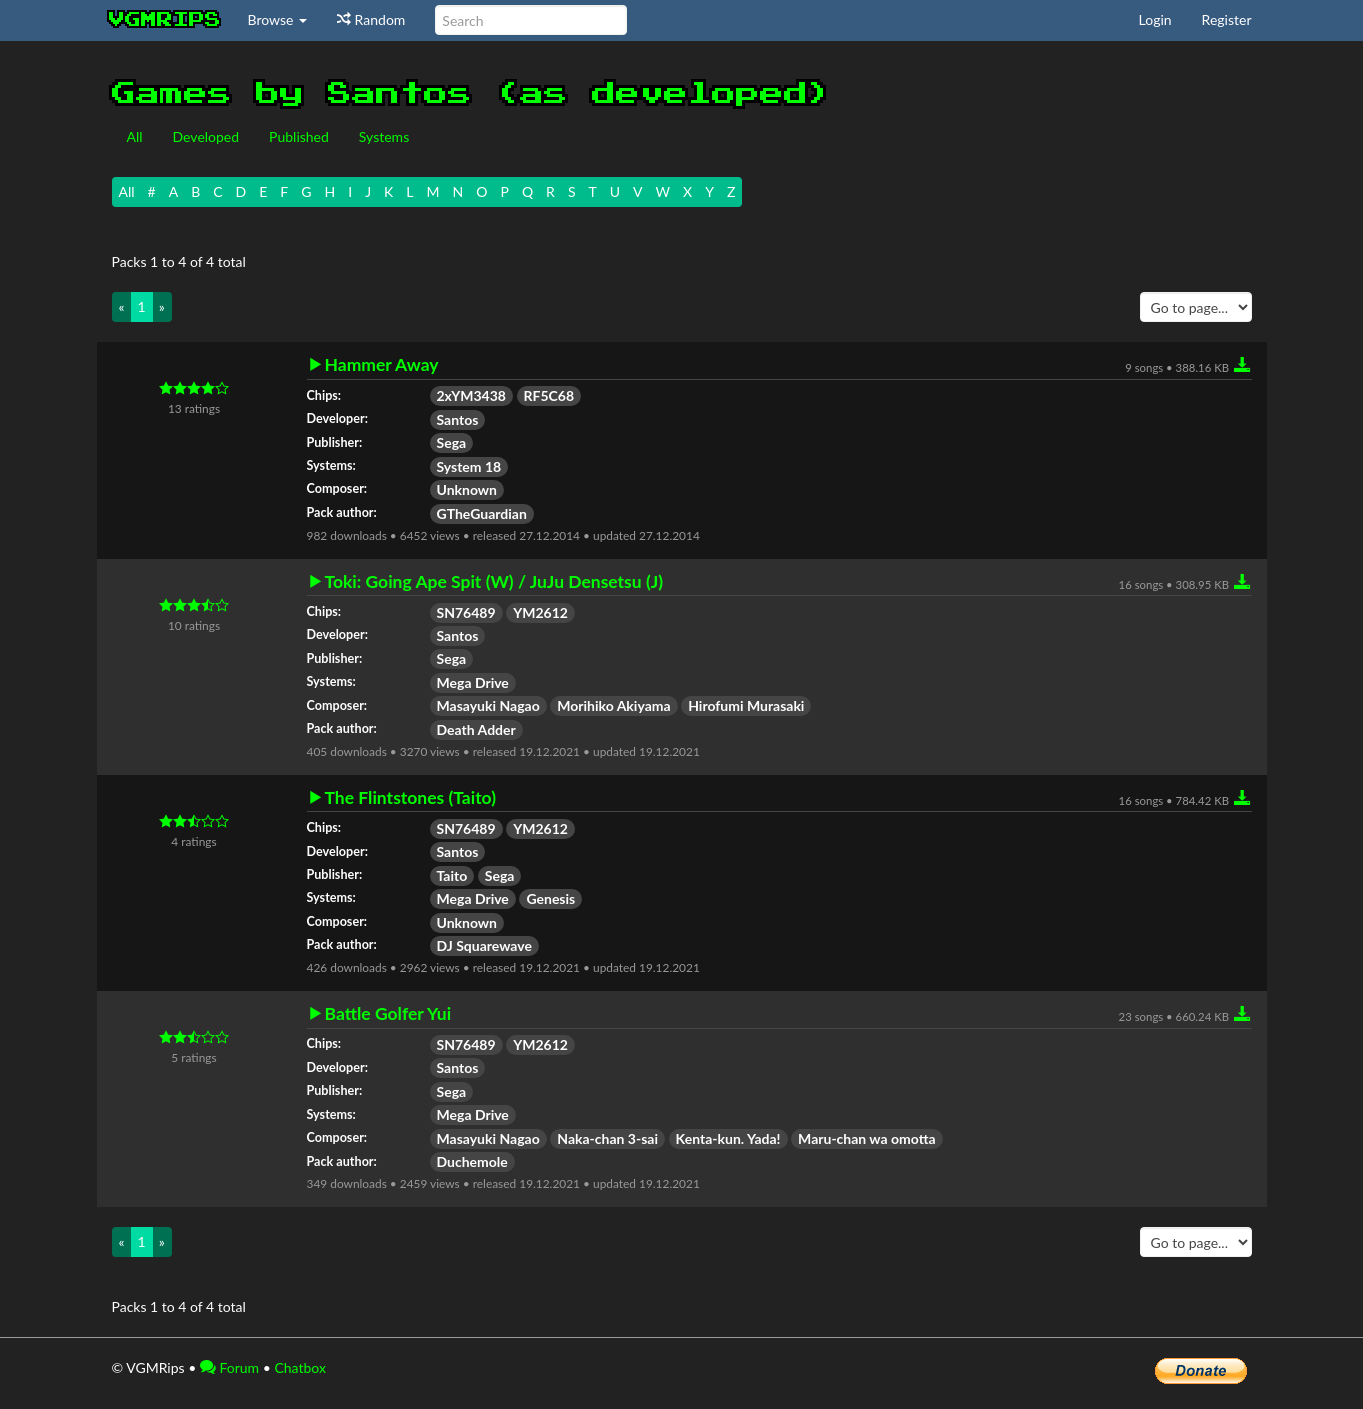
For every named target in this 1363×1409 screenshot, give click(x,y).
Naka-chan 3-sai (607, 1138)
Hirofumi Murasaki (746, 705)
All (135, 136)
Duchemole (472, 1161)
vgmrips (165, 20)
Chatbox (300, 1367)
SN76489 (466, 612)
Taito (452, 875)
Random (371, 19)
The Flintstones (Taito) (410, 798)
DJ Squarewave (484, 945)
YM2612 (540, 612)
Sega (452, 442)
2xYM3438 (471, 395)
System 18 (469, 466)
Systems (384, 136)
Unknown (467, 489)
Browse (278, 19)
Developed (206, 136)
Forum (229, 1367)
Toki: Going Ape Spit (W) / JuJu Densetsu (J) (494, 582)
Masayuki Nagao (488, 705)
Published (299, 136)
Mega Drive (473, 682)
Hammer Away (382, 365)
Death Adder (476, 729)
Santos (458, 419)
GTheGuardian (482, 513)
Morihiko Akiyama (613, 705)
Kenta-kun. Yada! (728, 1138)
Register (1227, 19)
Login (1155, 19)
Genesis (550, 898)
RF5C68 (549, 395)
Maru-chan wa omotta (867, 1138)
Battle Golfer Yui (388, 1014)
